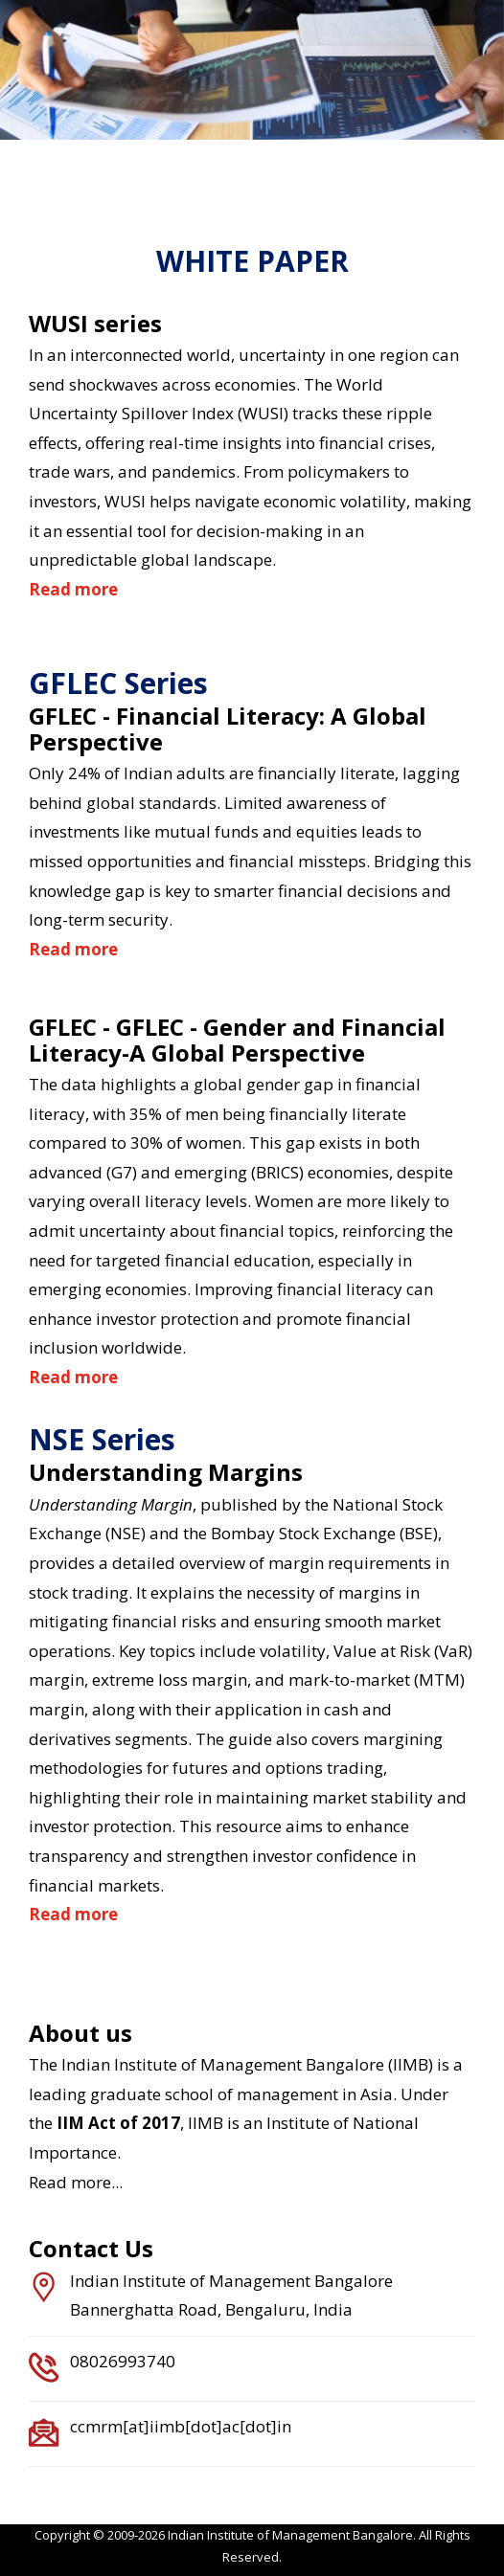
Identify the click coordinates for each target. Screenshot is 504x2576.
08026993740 (122, 2361)
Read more (73, 589)
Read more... (76, 2182)
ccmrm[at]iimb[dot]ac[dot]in (180, 2426)
